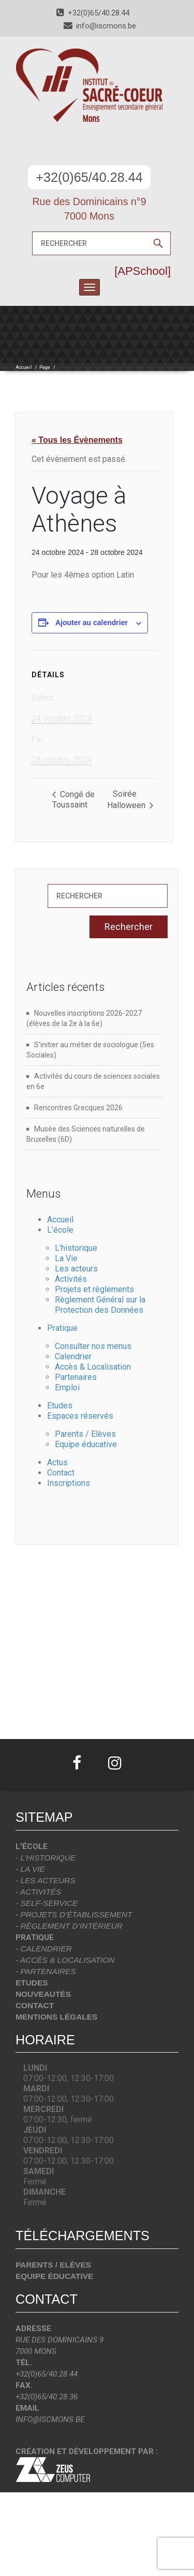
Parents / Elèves (85, 1434)
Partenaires (76, 1377)
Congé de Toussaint (73, 799)
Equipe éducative (86, 1444)
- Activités (38, 1891)
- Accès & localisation (65, 1960)
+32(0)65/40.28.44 (89, 177)
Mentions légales (56, 2016)
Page (44, 367)
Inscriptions (68, 1483)
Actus (57, 1462)
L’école (60, 1230)
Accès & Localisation (93, 1367)
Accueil (24, 367)
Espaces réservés (80, 1416)
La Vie (66, 1258)
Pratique (62, 1328)
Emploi (67, 1387)
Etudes (59, 1405)
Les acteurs (76, 1269)
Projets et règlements (94, 1289)
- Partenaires (46, 1971)
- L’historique (46, 1857)
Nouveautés (43, 1994)
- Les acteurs (46, 1880)
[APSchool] (142, 271)
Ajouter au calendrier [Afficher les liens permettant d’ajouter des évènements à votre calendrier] (91, 622)
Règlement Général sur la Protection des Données (100, 1305)
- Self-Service (47, 1903)
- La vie (30, 1869)
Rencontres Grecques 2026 (78, 1108)
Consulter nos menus (93, 1346)
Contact (60, 1473)
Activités (71, 1279)
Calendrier (73, 1356)
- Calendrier (44, 1948)
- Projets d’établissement (74, 1914)
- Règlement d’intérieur (69, 1925)
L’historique (76, 1248)
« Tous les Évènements (77, 440)
